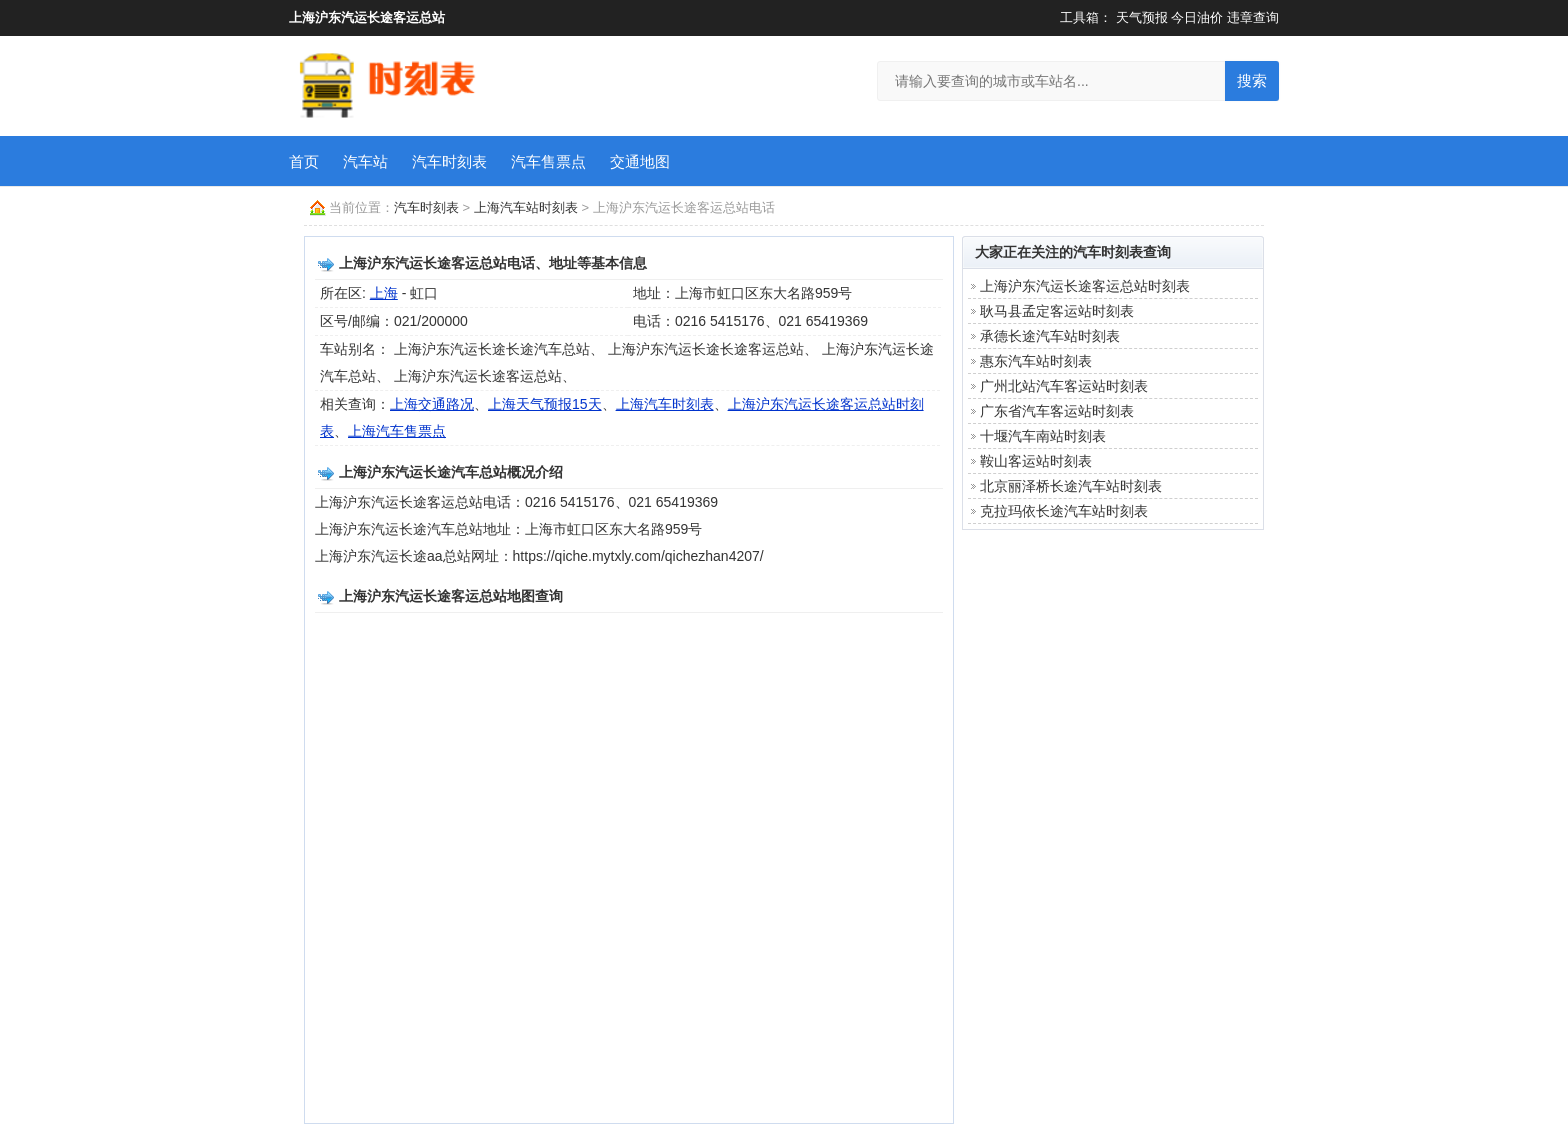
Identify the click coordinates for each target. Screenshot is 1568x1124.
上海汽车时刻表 (665, 404)
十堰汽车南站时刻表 (1043, 436)
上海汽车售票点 (397, 431)
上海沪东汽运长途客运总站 (367, 17)
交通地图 (640, 161)
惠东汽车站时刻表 (1036, 361)
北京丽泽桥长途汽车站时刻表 (1071, 486)
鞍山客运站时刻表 (1036, 461)
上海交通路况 (432, 404)
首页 (304, 161)
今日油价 (1197, 17)
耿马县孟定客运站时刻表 (1057, 311)
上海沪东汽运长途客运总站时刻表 (1085, 286)
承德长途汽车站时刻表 (1050, 336)
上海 (384, 293)
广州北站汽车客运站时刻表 (1064, 386)
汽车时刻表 (449, 161)
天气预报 (1142, 17)
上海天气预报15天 (545, 404)
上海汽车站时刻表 (526, 207)
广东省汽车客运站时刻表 (1057, 411)
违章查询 (1253, 17)
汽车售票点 (548, 161)
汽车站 (365, 161)
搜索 (1252, 80)
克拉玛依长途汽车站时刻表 (1064, 511)
